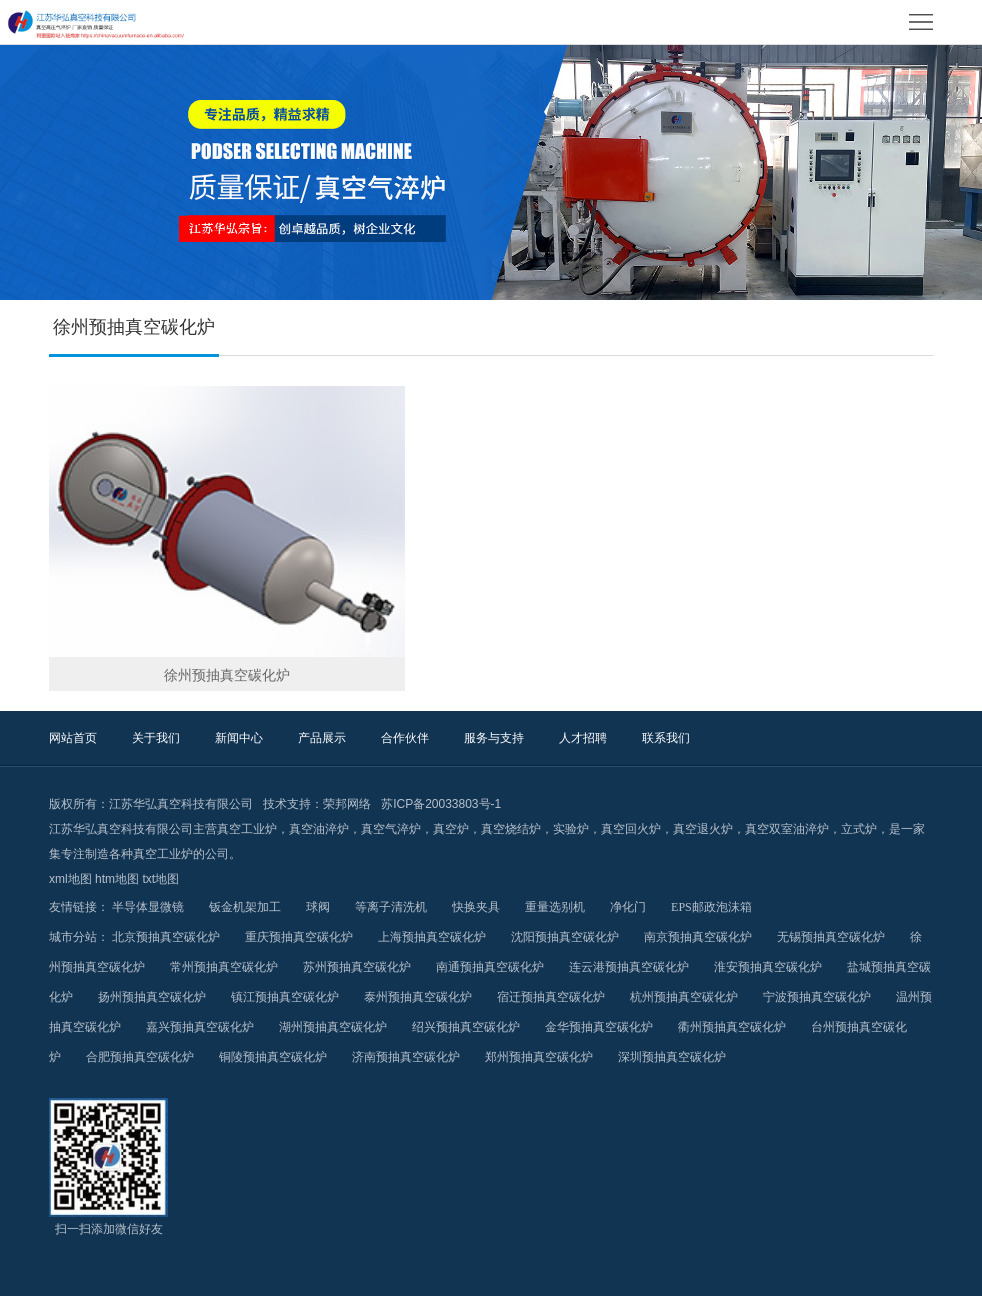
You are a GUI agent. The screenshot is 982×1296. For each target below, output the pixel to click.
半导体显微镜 (148, 907)
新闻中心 (239, 738)
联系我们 (666, 738)
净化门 (628, 907)
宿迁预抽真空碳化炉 (551, 997)
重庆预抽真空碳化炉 (299, 937)
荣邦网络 (347, 804)
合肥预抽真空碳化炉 (140, 1057)
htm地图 (117, 879)
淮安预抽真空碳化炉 (768, 967)
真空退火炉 (703, 829)
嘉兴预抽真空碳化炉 (200, 1027)
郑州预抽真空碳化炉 (539, 1057)
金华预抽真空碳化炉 (599, 1027)
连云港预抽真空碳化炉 (629, 967)
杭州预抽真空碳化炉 (684, 997)
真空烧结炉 (511, 829)
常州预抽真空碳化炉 (224, 967)
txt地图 (160, 879)
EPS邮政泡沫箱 (711, 907)
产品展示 (322, 738)
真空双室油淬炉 (787, 829)
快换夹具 (476, 907)
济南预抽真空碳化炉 (406, 1057)
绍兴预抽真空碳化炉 (466, 1027)
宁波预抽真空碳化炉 (817, 997)
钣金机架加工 (245, 907)
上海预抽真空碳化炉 (432, 937)
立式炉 (859, 829)
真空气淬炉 (391, 829)
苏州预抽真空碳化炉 (357, 967)
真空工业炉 (247, 829)
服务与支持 (494, 738)
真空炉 (451, 829)
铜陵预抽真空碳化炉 (273, 1057)
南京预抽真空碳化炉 (698, 937)
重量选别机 (555, 907)
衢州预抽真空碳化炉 (732, 1027)
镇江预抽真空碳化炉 (285, 997)
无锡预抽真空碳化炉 (831, 937)
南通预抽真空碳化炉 (490, 967)
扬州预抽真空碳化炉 (152, 997)
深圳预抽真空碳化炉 (672, 1057)
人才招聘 (583, 738)
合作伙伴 (405, 738)
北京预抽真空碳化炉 (166, 937)
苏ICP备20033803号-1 (441, 804)
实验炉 (571, 829)
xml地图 (70, 879)
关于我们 (156, 738)
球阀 (318, 907)
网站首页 (73, 738)
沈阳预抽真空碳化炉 (565, 937)
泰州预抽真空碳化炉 (418, 997)
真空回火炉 (631, 829)
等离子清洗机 (391, 907)
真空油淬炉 (319, 829)
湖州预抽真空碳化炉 (333, 1027)
